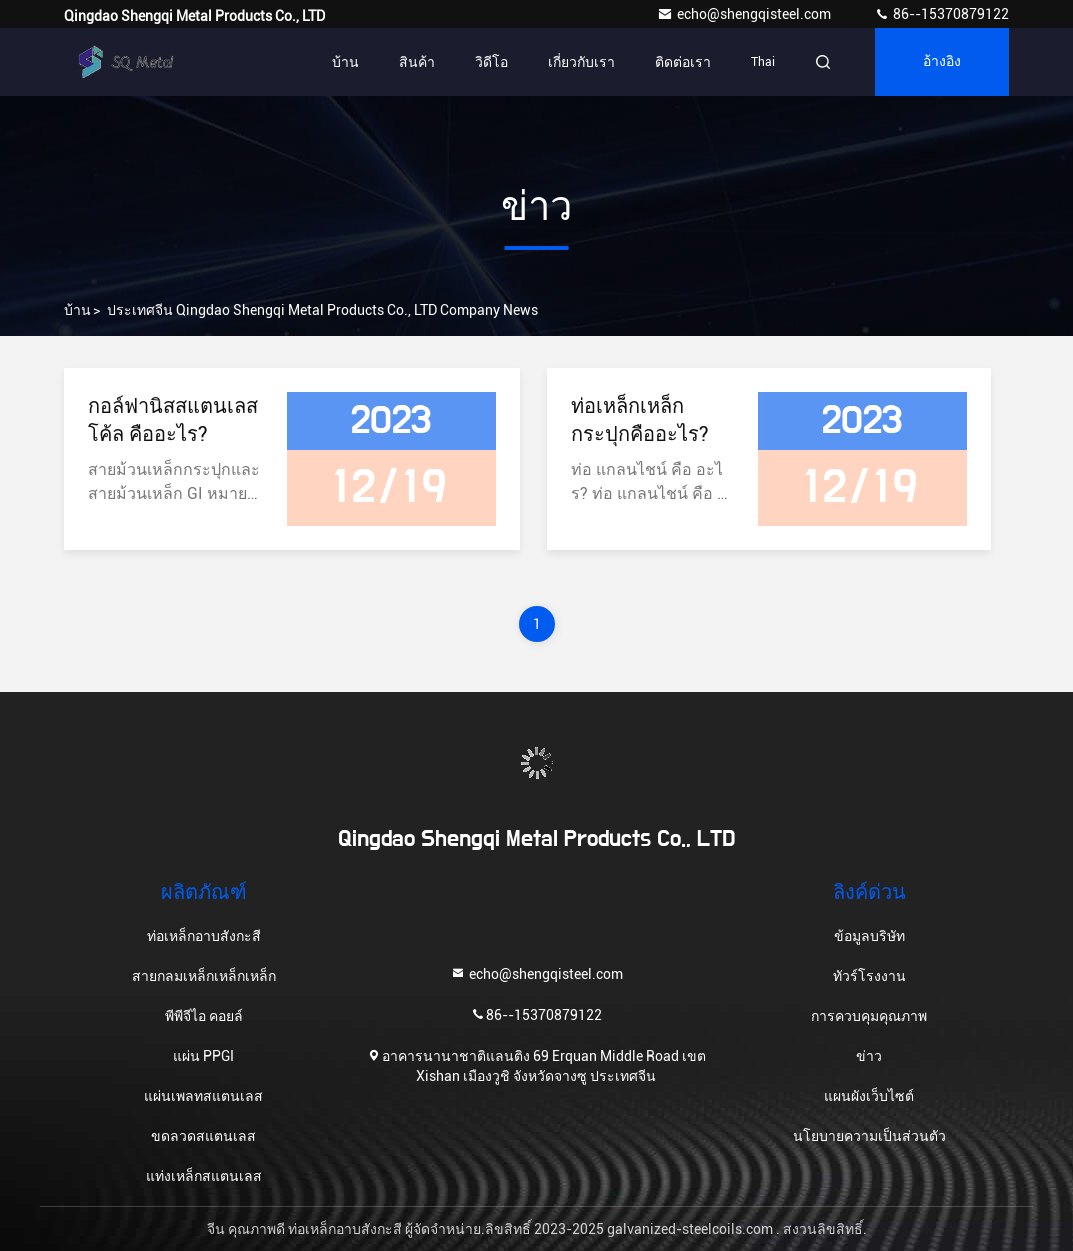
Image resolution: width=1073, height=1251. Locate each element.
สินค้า (417, 62)
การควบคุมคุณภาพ (869, 1016)
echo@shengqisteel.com (745, 14)
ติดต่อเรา (683, 62)
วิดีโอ (491, 62)
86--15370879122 (941, 14)
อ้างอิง (942, 62)
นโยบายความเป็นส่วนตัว (869, 1136)
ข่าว (869, 1056)
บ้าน (345, 62)
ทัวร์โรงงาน (869, 976)
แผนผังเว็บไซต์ (869, 1096)
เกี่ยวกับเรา (581, 62)
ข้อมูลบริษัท (869, 936)
